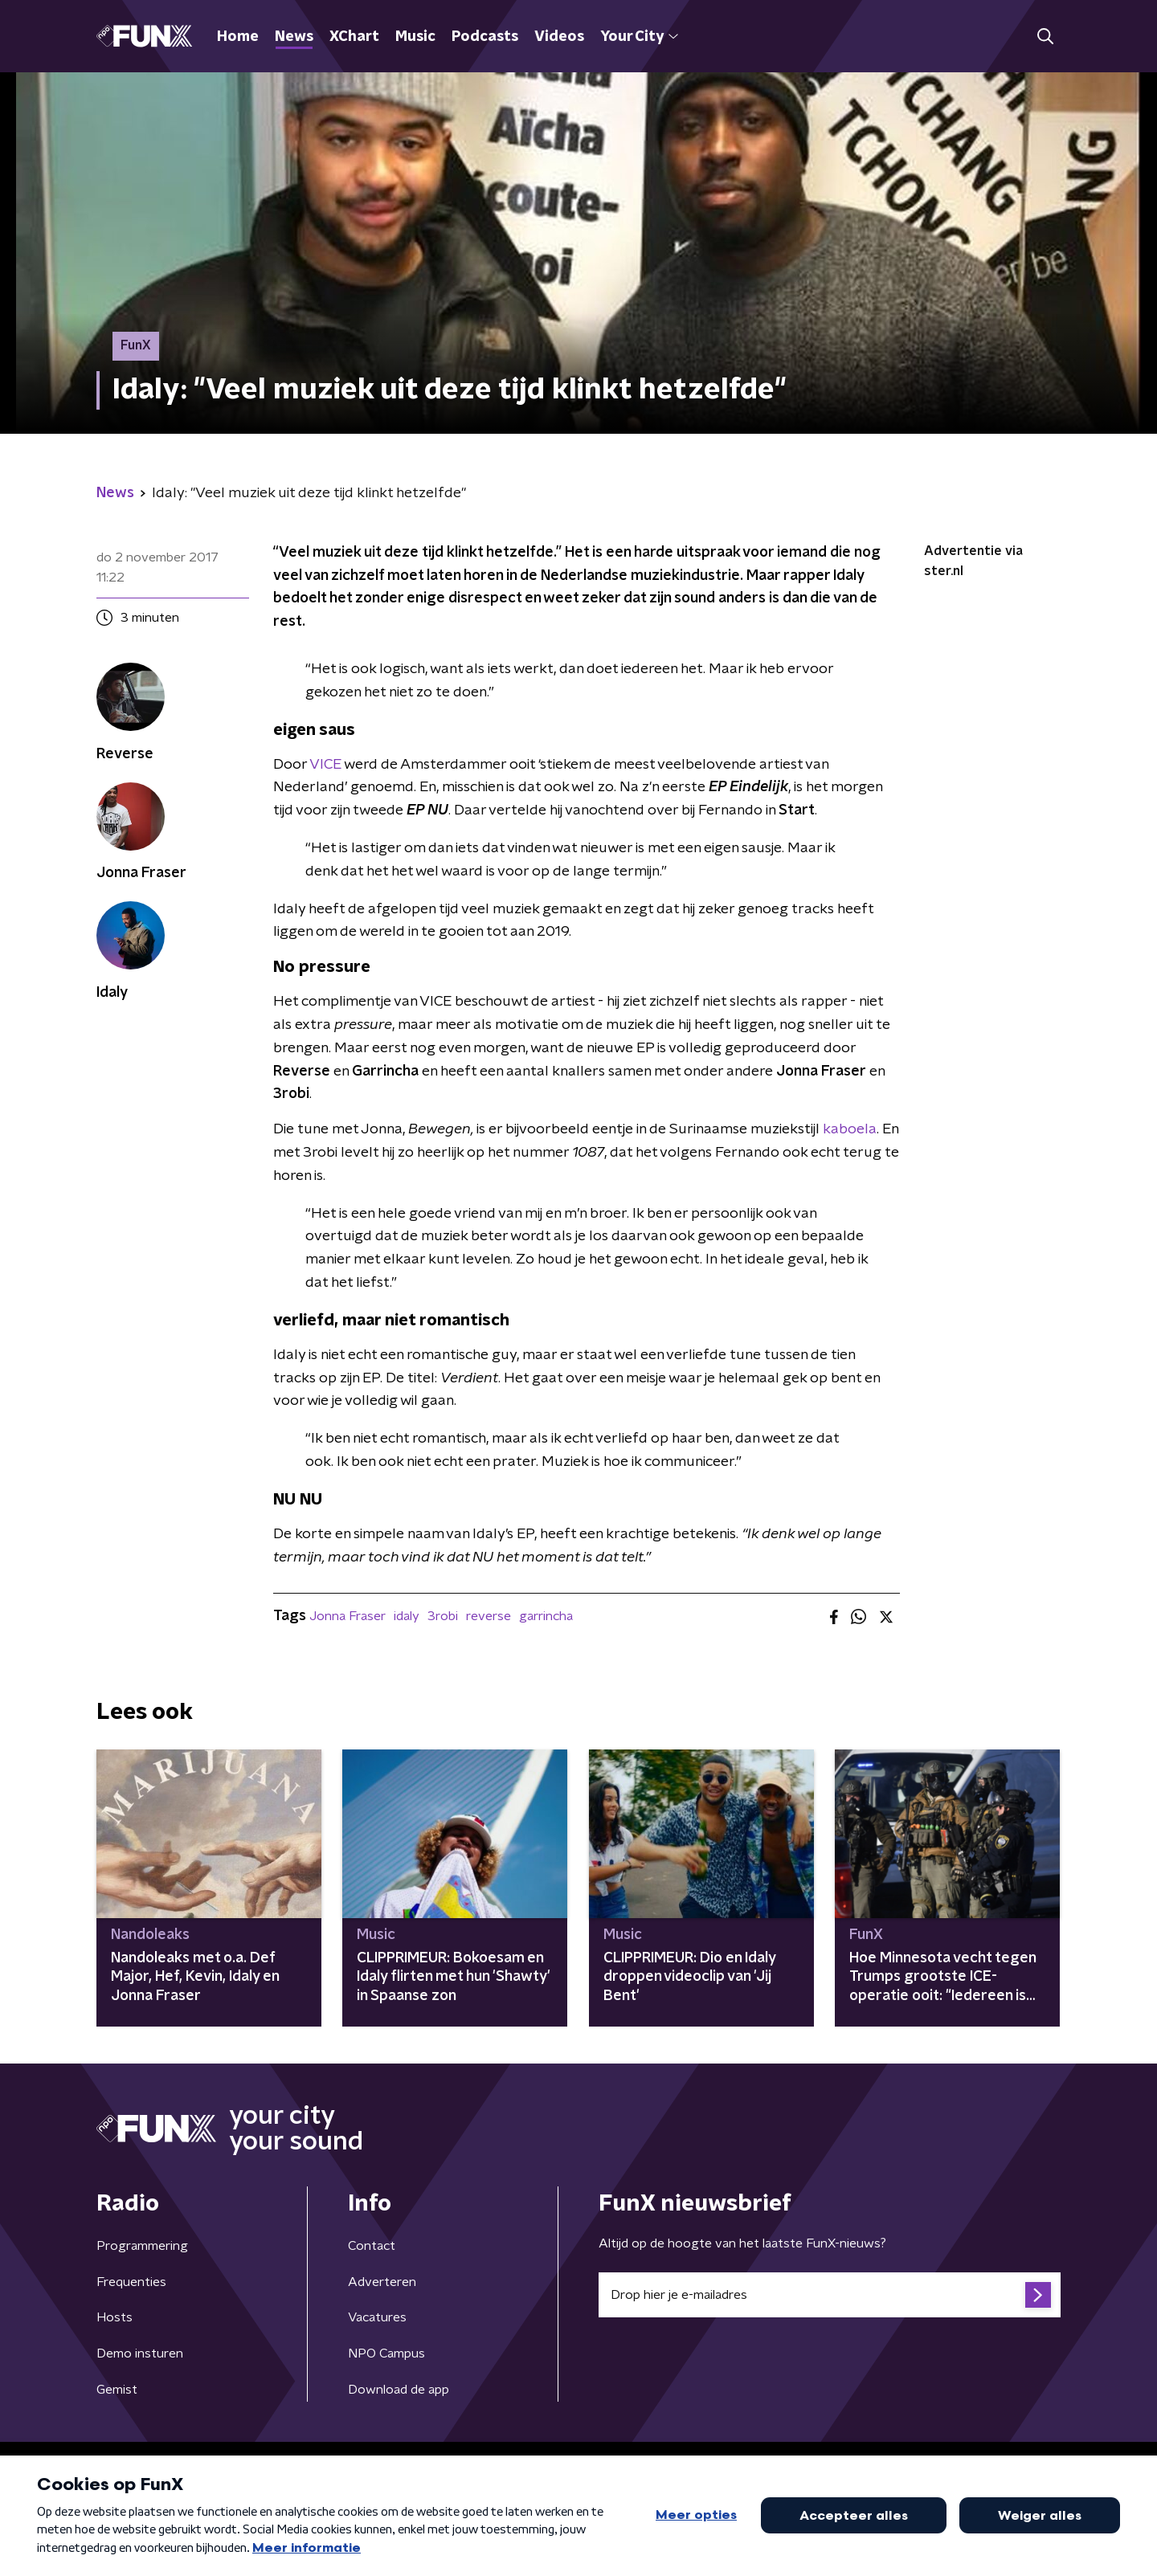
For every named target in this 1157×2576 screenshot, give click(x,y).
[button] (1045, 36)
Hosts (114, 2317)
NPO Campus (386, 2353)
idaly (406, 1616)
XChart (354, 37)
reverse (488, 1616)
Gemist (116, 2389)
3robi (442, 1616)
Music (415, 37)
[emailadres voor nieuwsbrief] (830, 2294)
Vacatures (377, 2317)
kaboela (850, 1129)
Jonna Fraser (347, 1616)
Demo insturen (139, 2353)
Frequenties (131, 2282)
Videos (559, 37)
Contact (371, 2245)
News (294, 37)
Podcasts (485, 37)
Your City (639, 37)
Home (238, 37)
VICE (325, 764)
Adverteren (382, 2282)
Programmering (142, 2245)
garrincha (546, 1616)
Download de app (398, 2389)
